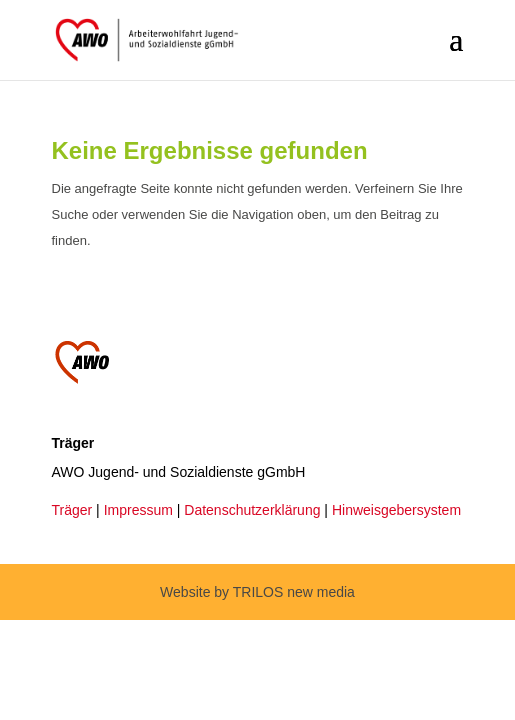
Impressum (138, 510)
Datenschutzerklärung (252, 510)
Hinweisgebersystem (396, 510)
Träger (72, 510)
